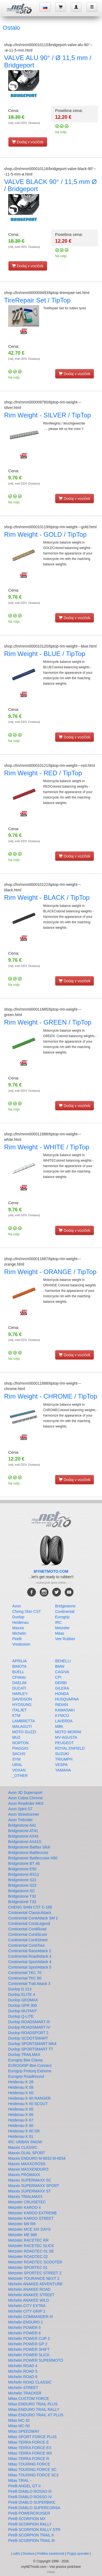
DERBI (61, 1683)
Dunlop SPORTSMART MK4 (32, 2043)
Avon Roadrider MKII (26, 1803)
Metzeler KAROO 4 (24, 2207)
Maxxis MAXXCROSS (26, 2164)
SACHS (18, 1754)
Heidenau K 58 (20, 2087)
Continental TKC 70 (24, 1972)
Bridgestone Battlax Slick (29, 1847)
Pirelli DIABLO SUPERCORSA (34, 2508)
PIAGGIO (20, 1748)
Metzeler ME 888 (22, 2235)
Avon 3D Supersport (25, 1792)
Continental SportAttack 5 (29, 1967)
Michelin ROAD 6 (22, 2377)
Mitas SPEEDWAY (23, 2431)
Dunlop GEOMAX (23, 2000)
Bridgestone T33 (22, 1902)
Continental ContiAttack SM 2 (33, 1918)
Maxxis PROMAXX (24, 2175)
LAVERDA (64, 1721)
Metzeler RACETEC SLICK (31, 2245)
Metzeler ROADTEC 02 (28, 2256)
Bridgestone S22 (22, 1880)
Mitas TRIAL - (19, 2480)
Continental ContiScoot (27, 1934)
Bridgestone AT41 (23, 1831)
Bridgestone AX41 (23, 1836)
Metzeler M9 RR (22, 2224)
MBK (59, 1726)
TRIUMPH (64, 1759)
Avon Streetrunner (23, 1814)
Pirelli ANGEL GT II (24, 2486)
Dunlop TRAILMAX (24, 2054)
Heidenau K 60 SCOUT (28, 2104)
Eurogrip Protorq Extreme (29, 2071)
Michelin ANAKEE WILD (28, 2300)
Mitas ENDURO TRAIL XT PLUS (35, 2415)
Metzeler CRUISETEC (27, 2202)
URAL (17, 1764)
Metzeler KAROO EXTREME (32, 2213)
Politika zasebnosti (50, 2554)
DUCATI (19, 1688)
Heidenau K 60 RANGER (29, 2098)
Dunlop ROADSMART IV (29, 2027)
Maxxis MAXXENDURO (28, 2169)
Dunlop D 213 (20, 1989)
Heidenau (20, 1622)
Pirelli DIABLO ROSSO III (29, 2491)
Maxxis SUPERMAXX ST (29, 2191)
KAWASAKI (65, 1710)
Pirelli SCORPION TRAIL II (31, 2535)
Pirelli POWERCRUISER (29, 2513)
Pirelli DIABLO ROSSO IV (30, 2497)
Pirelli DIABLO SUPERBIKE (31, 2502)
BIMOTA (19, 1666)
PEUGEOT (64, 1743)
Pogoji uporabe (78, 2554)
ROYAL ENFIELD (70, 1748)
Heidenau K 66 (20, 2114)
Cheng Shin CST (26, 1611)
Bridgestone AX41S (24, 1841)
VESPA (61, 1764)
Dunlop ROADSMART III (29, 2022)
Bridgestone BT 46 (24, 1863)
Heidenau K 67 (20, 2120)
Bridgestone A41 (22, 1825)
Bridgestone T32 (22, 1896)
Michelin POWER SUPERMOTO (35, 2360)
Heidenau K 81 (20, 2136)
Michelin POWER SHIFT (29, 2349)
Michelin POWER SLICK (29, 2355)
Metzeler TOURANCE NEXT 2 (33, 2278)
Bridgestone (65, 1606)
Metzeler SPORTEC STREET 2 (34, 2273)
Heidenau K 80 (20, 2125)
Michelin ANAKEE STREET (31, 2295)
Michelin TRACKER (24, 2393)
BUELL (18, 1672)
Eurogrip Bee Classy (25, 2060)
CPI (58, 1677)
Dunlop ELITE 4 (21, 1994)
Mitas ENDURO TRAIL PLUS (32, 2404)
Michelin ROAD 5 (22, 2371)
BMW (59, 1666)
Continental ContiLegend (29, 1923)
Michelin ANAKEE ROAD (29, 2289)
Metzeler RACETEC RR (28, 2240)
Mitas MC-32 (19, 2420)
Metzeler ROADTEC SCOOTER (35, 2262)
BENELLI (63, 1661)
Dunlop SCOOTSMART (28, 2038)
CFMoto (19, 1677)
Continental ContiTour (26, 1945)
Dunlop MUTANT (22, 2011)
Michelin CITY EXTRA (26, 2306)
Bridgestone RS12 (23, 1874)
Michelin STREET (23, 2387)
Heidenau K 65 (20, 2109)
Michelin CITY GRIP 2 (26, 2311)
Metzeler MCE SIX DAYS (29, 2229)
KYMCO (62, 1715)
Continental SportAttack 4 (29, 1962)
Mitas (59, 1633)
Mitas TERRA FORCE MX (30, 2453)
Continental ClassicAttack (29, 1912)
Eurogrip (62, 1617)
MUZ (16, 1737)
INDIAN (61, 1704)
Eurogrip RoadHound (26, 2076)
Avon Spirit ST (20, 1809)
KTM (16, 1715)
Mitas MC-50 (19, 2426)
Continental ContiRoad (27, 1929)
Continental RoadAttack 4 (29, 1956)
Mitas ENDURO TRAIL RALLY (33, 2409)
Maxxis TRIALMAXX (25, 2196)
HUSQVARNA (67, 1699)
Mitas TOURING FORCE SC (32, 2469)
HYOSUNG (22, 1704)
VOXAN (19, 1770)
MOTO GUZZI (24, 1732)
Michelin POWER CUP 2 (29, 2338)
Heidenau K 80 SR (24, 2131)
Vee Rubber (65, 1639)
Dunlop (18, 1617)
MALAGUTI (22, 1726)
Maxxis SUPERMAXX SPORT (33, 2185)
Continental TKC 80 (24, 1978)
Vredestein (21, 1644)
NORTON (20, 1743)
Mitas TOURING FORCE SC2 (33, 2475)
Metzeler (62, 1628)
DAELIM (19, 1683)
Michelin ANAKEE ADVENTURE (35, 2284)
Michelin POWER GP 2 (27, 2344)
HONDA (62, 1693)
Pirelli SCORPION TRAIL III (31, 2540)
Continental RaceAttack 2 (29, 1951)
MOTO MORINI (68, 1732)
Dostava (29, 2554)
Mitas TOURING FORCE (29, 2464)
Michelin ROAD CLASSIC (30, 2382)
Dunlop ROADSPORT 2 (28, 2033)
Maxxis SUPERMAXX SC (29, 2180)
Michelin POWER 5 (24, 2327)
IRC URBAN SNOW (25, 2142)
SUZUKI (62, 1754)
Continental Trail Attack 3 (29, 1983)
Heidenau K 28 (20, 2082)
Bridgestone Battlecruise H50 (32, 1858)
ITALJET (19, 1710)
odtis (16, 2554)
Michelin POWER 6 (24, 2333)
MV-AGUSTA (66, 1737)
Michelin (19, 1633)
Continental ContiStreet (28, 1940)
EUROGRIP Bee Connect (29, 2065)
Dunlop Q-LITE (20, 2016)
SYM (16, 1759)
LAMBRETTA (23, 1721)
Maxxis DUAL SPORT (26, 2153)
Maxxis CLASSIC (22, 2147)
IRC (58, 1622)
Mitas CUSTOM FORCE (28, 2398)
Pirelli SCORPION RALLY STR (34, 2529)
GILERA (62, 1688)
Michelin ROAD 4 (22, 2366)
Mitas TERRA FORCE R (28, 2458)
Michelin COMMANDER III (30, 2316)
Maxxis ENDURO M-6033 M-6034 (37, 2158)
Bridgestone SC (21, 1891)
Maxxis (18, 1628)
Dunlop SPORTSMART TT (30, 2049)
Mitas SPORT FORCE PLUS (32, 2437)
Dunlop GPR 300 (22, 2005)
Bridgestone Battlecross (28, 1852)
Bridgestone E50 (22, 1869)
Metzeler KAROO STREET (31, 2218)
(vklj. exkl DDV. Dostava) (24, 122)
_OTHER (20, 1775)
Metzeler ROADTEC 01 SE (31, 2251)
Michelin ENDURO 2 (25, 2322)
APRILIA (19, 1661)
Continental (65, 1611)
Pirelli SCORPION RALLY (30, 2524)
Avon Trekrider (20, 1820)
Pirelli (16, 1639)
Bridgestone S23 (22, 1885)
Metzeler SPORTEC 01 (27, 2267)
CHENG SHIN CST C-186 (30, 1907)
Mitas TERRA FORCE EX (29, 2448)
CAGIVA (62, 1672)
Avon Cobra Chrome (25, 1798)
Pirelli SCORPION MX (27, 2518)
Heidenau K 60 (20, 2093)
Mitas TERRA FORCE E (28, 2442)
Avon (16, 1606)
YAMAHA (63, 1770)
